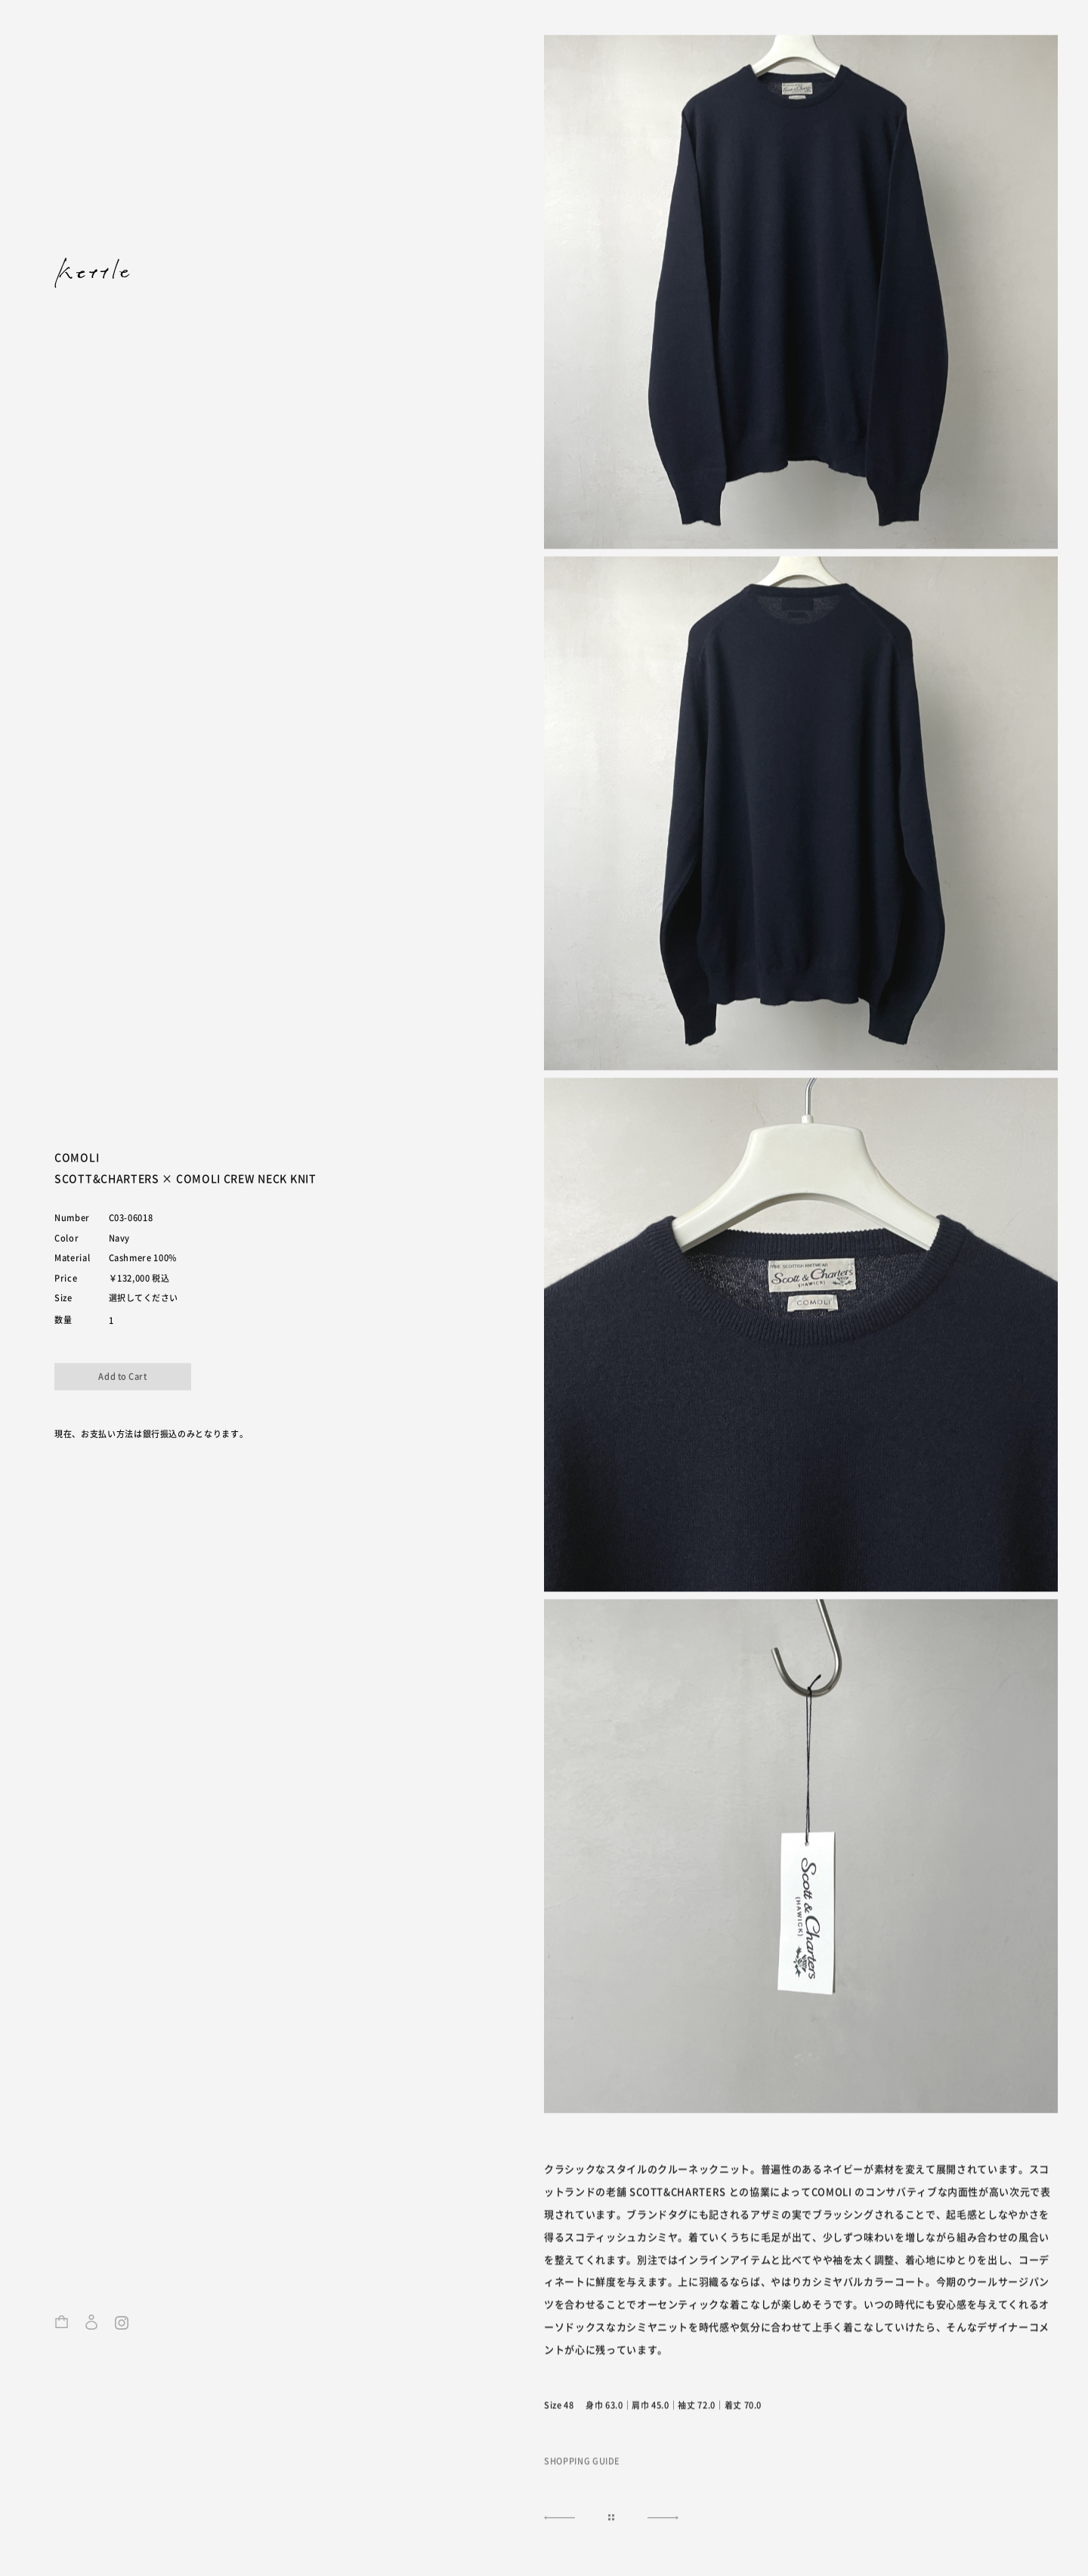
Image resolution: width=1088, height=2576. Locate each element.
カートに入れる (122, 1376)
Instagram (121, 2329)
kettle (92, 273)
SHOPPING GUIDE (582, 2461)
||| (611, 2518)
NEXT (557, 2518)
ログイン (91, 2329)
